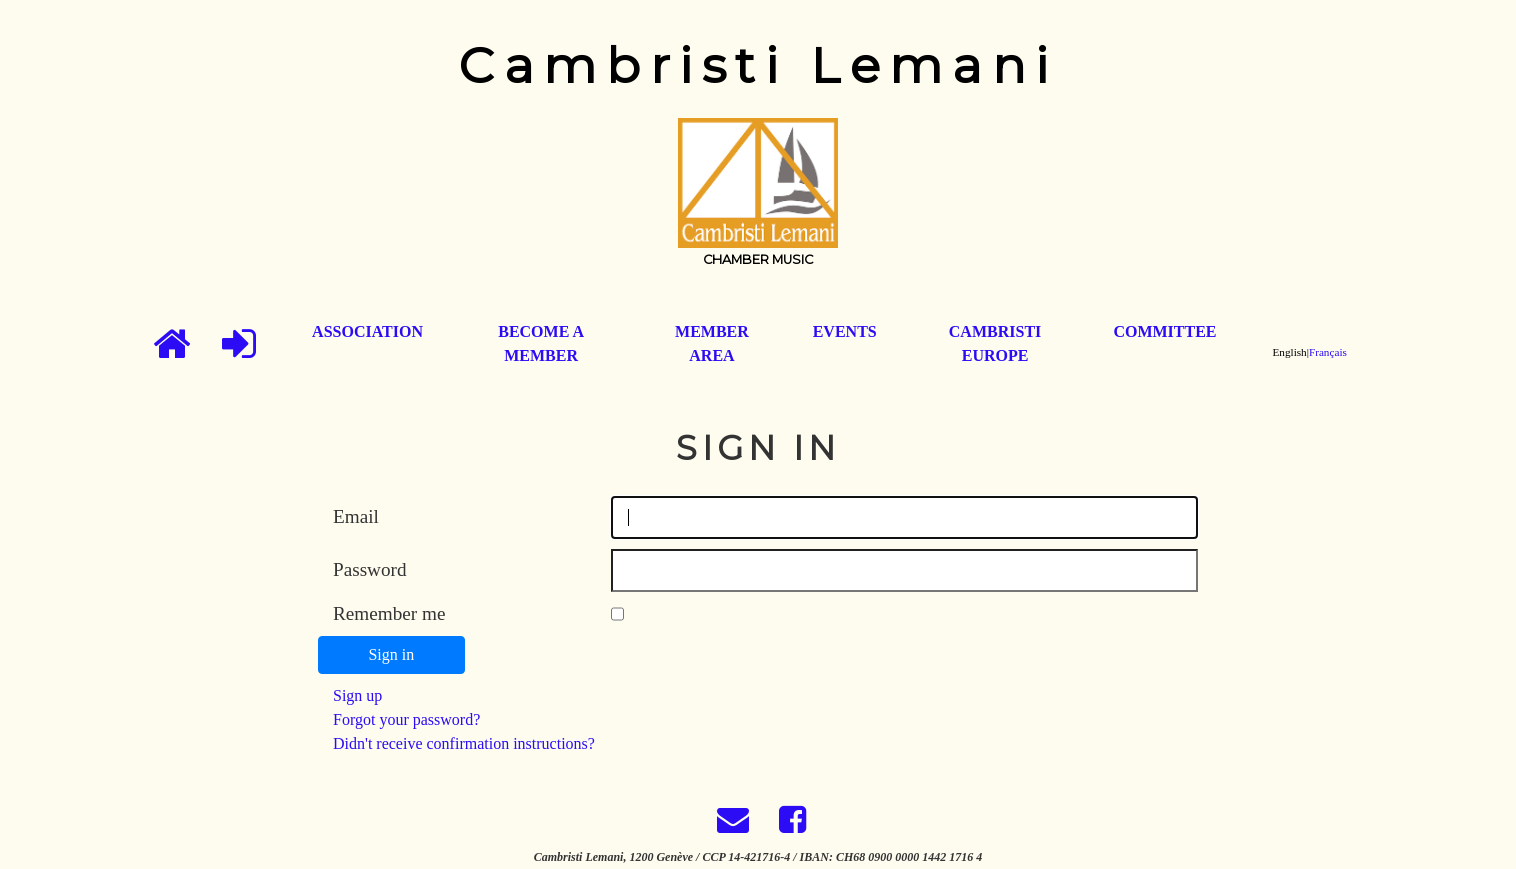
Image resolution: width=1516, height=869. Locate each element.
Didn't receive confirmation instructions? (464, 743)
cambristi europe (995, 343)
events (845, 331)
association (367, 331)
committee (1164, 331)
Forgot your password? (406, 719)
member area (712, 343)
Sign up (357, 695)
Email (356, 516)
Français (1328, 352)
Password (370, 569)
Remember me (389, 613)
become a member (541, 343)
